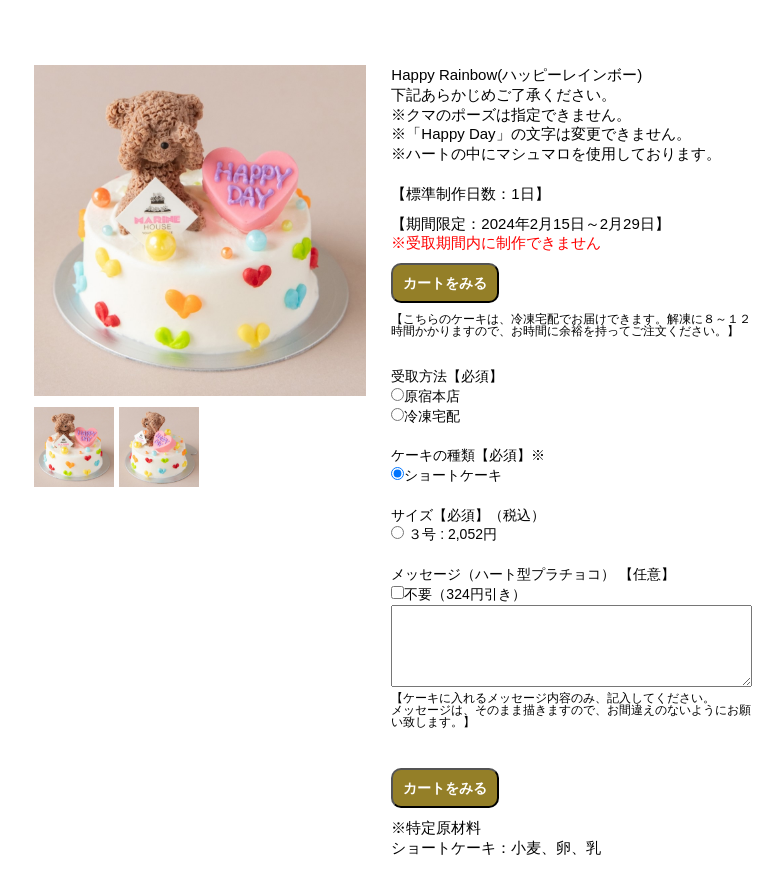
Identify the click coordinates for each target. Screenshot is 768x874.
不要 (411, 594)
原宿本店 (425, 396)
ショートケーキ (446, 475)
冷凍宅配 (425, 416)
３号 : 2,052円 (444, 534)
